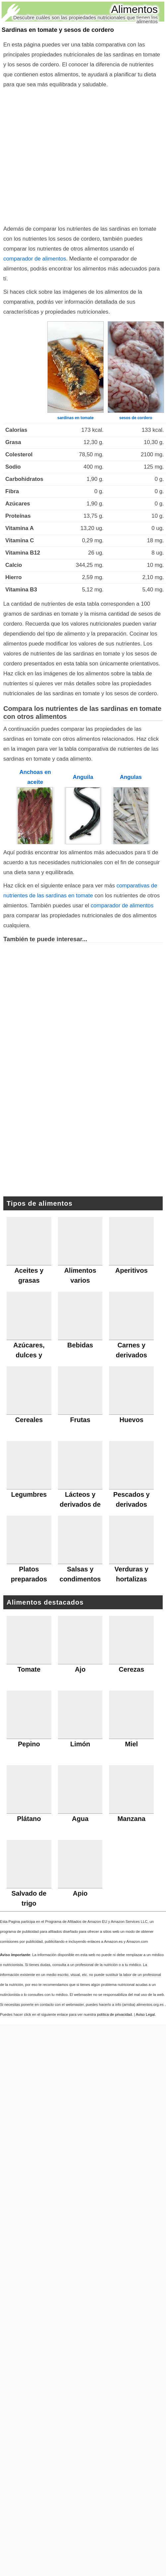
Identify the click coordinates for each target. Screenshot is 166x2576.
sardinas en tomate (75, 418)
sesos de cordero (135, 418)
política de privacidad (114, 2014)
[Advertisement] (62, 155)
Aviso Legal (145, 2014)
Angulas (131, 777)
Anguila (83, 777)
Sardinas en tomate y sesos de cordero (58, 30)
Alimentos (134, 9)
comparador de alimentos (34, 259)
